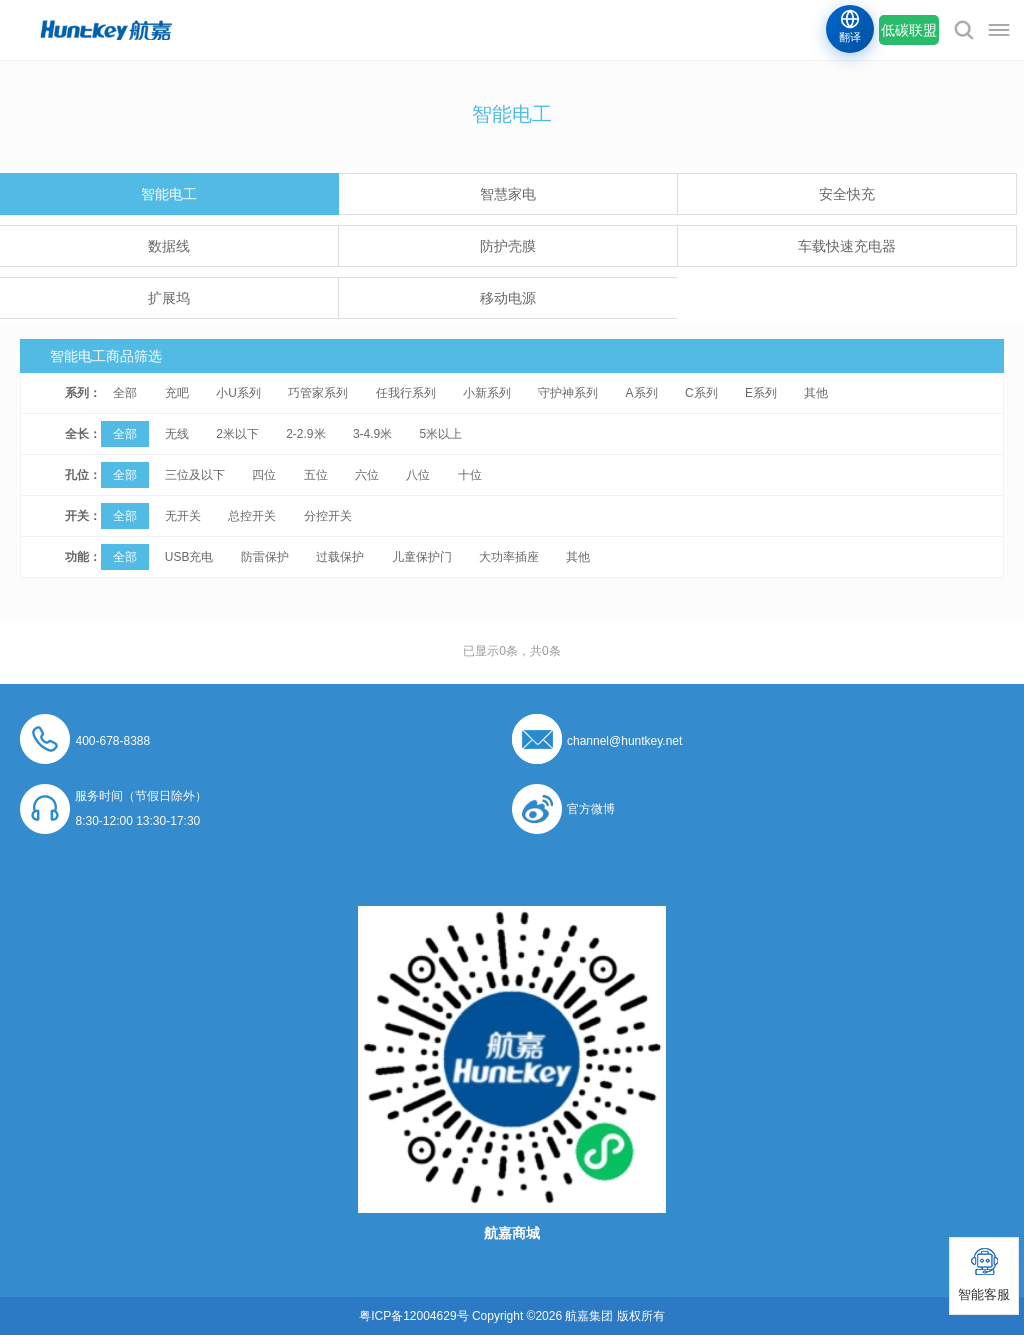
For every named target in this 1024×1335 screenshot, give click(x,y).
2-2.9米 (305, 434)
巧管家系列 (318, 393)
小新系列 (487, 393)
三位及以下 (195, 475)
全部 (125, 393)
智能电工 (169, 194)
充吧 (177, 393)
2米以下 (237, 434)
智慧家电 (508, 194)
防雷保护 (265, 557)
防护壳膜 (508, 246)
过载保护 (340, 557)
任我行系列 (406, 393)
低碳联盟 (909, 30)
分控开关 (328, 516)
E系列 (761, 393)
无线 (177, 434)
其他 (816, 393)
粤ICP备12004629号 (413, 1316)
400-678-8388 (112, 741)
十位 (470, 475)
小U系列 (238, 393)
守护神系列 (568, 393)
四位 (264, 475)
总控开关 (252, 516)
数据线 (169, 246)
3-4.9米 (372, 434)
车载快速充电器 (847, 246)
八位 (418, 475)
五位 (316, 475)
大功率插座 (509, 557)
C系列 (701, 393)
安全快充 (847, 194)
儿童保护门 (422, 557)
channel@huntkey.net (624, 741)
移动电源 (508, 298)
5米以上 (441, 434)
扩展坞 (169, 298)
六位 (367, 475)
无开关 (183, 516)
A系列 (642, 393)
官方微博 (591, 809)
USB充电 (189, 557)
